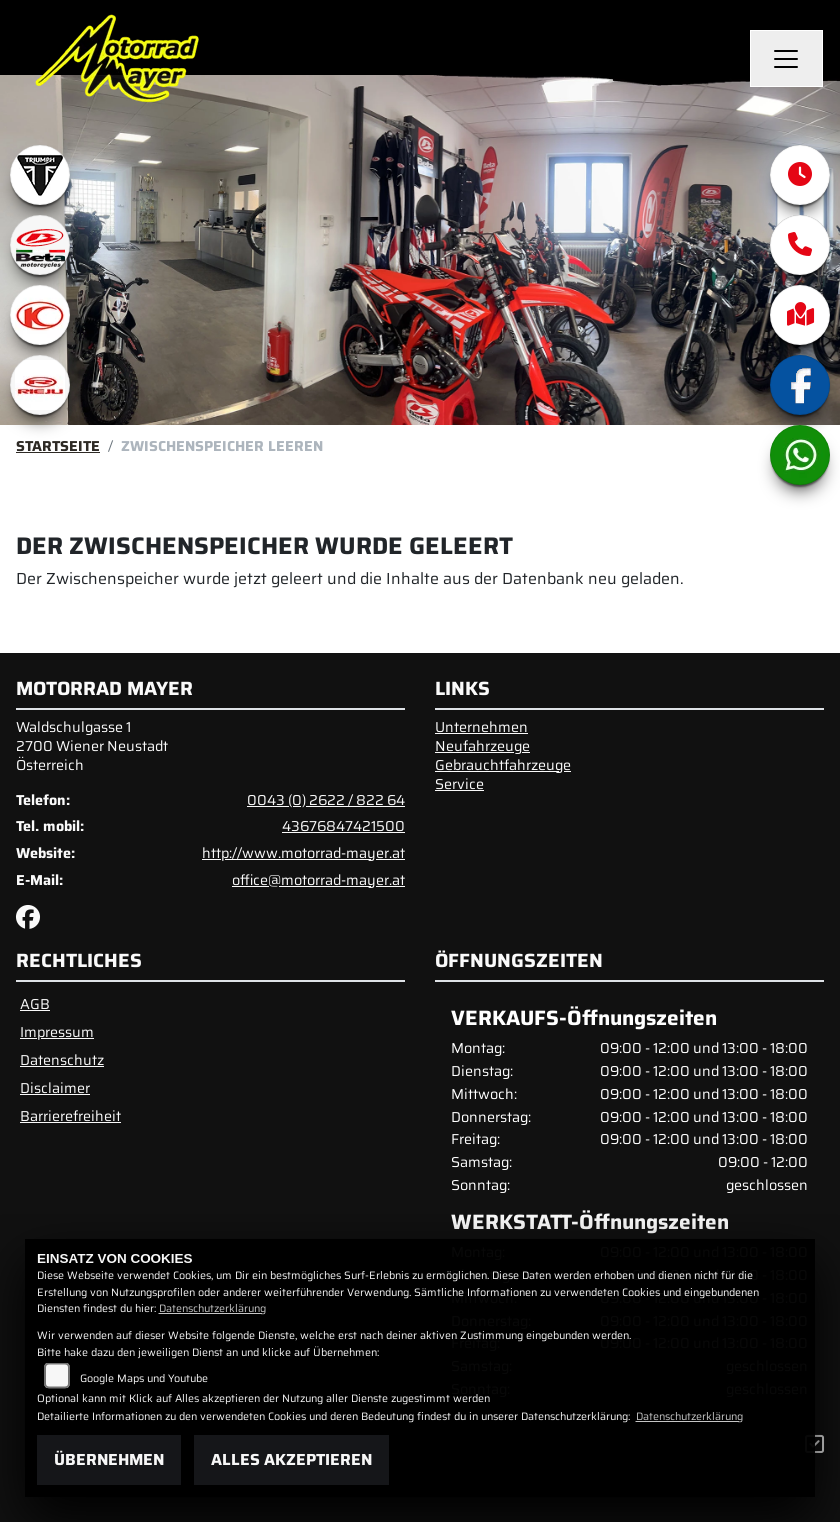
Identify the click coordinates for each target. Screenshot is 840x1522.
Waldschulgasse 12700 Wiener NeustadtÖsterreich (92, 745)
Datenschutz (62, 1060)
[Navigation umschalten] (787, 59)
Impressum (57, 1032)
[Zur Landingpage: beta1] (40, 245)
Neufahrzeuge (482, 746)
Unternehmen (481, 727)
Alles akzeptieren (291, 1459)
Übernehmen (109, 1459)
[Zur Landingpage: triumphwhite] (40, 175)
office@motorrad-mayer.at (318, 880)
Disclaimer (55, 1088)
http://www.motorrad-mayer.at (303, 853)
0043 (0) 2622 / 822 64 (326, 800)
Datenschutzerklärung (212, 1308)
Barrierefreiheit (70, 1116)
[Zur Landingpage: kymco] (40, 315)
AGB (35, 1004)
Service (459, 784)
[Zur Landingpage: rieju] (40, 385)
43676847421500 (343, 826)
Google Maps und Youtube (144, 1378)
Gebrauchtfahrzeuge (503, 765)
